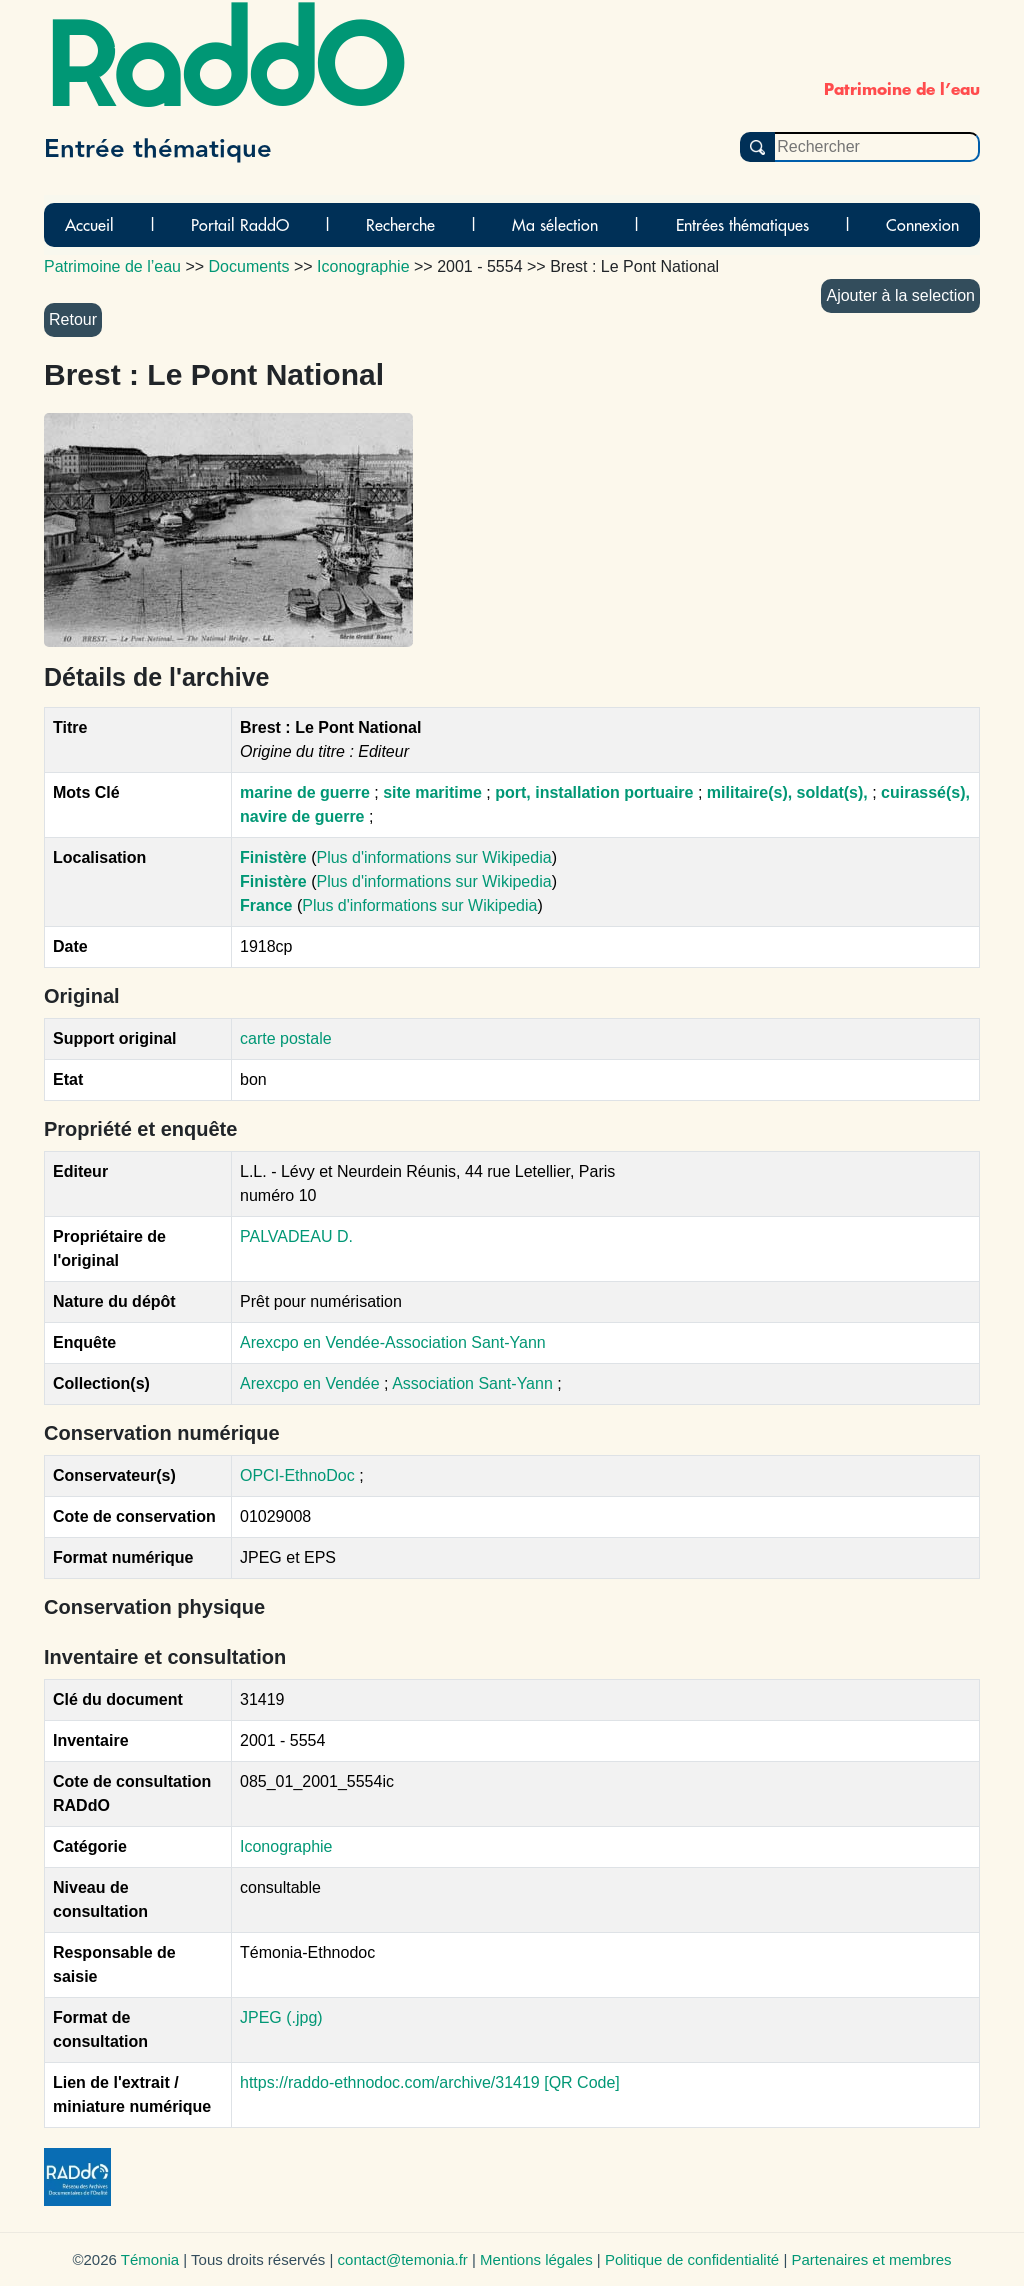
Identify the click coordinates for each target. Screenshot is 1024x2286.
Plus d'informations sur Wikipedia (433, 857)
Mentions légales (536, 2259)
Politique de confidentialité (692, 2259)
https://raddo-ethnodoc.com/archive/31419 (390, 2082)
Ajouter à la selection (900, 295)
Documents (249, 266)
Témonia (150, 2259)
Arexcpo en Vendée (312, 1383)
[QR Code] (582, 2082)
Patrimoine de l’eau (112, 266)
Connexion (922, 225)
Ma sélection (555, 225)
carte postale (286, 1038)
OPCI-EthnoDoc (297, 1475)
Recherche (400, 225)
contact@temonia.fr (403, 2259)
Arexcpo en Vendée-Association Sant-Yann (393, 1342)
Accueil (89, 225)
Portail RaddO (240, 225)
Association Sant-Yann (474, 1383)
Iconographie (286, 1846)
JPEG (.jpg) (281, 2017)
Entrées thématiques (742, 225)
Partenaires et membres (871, 2259)
